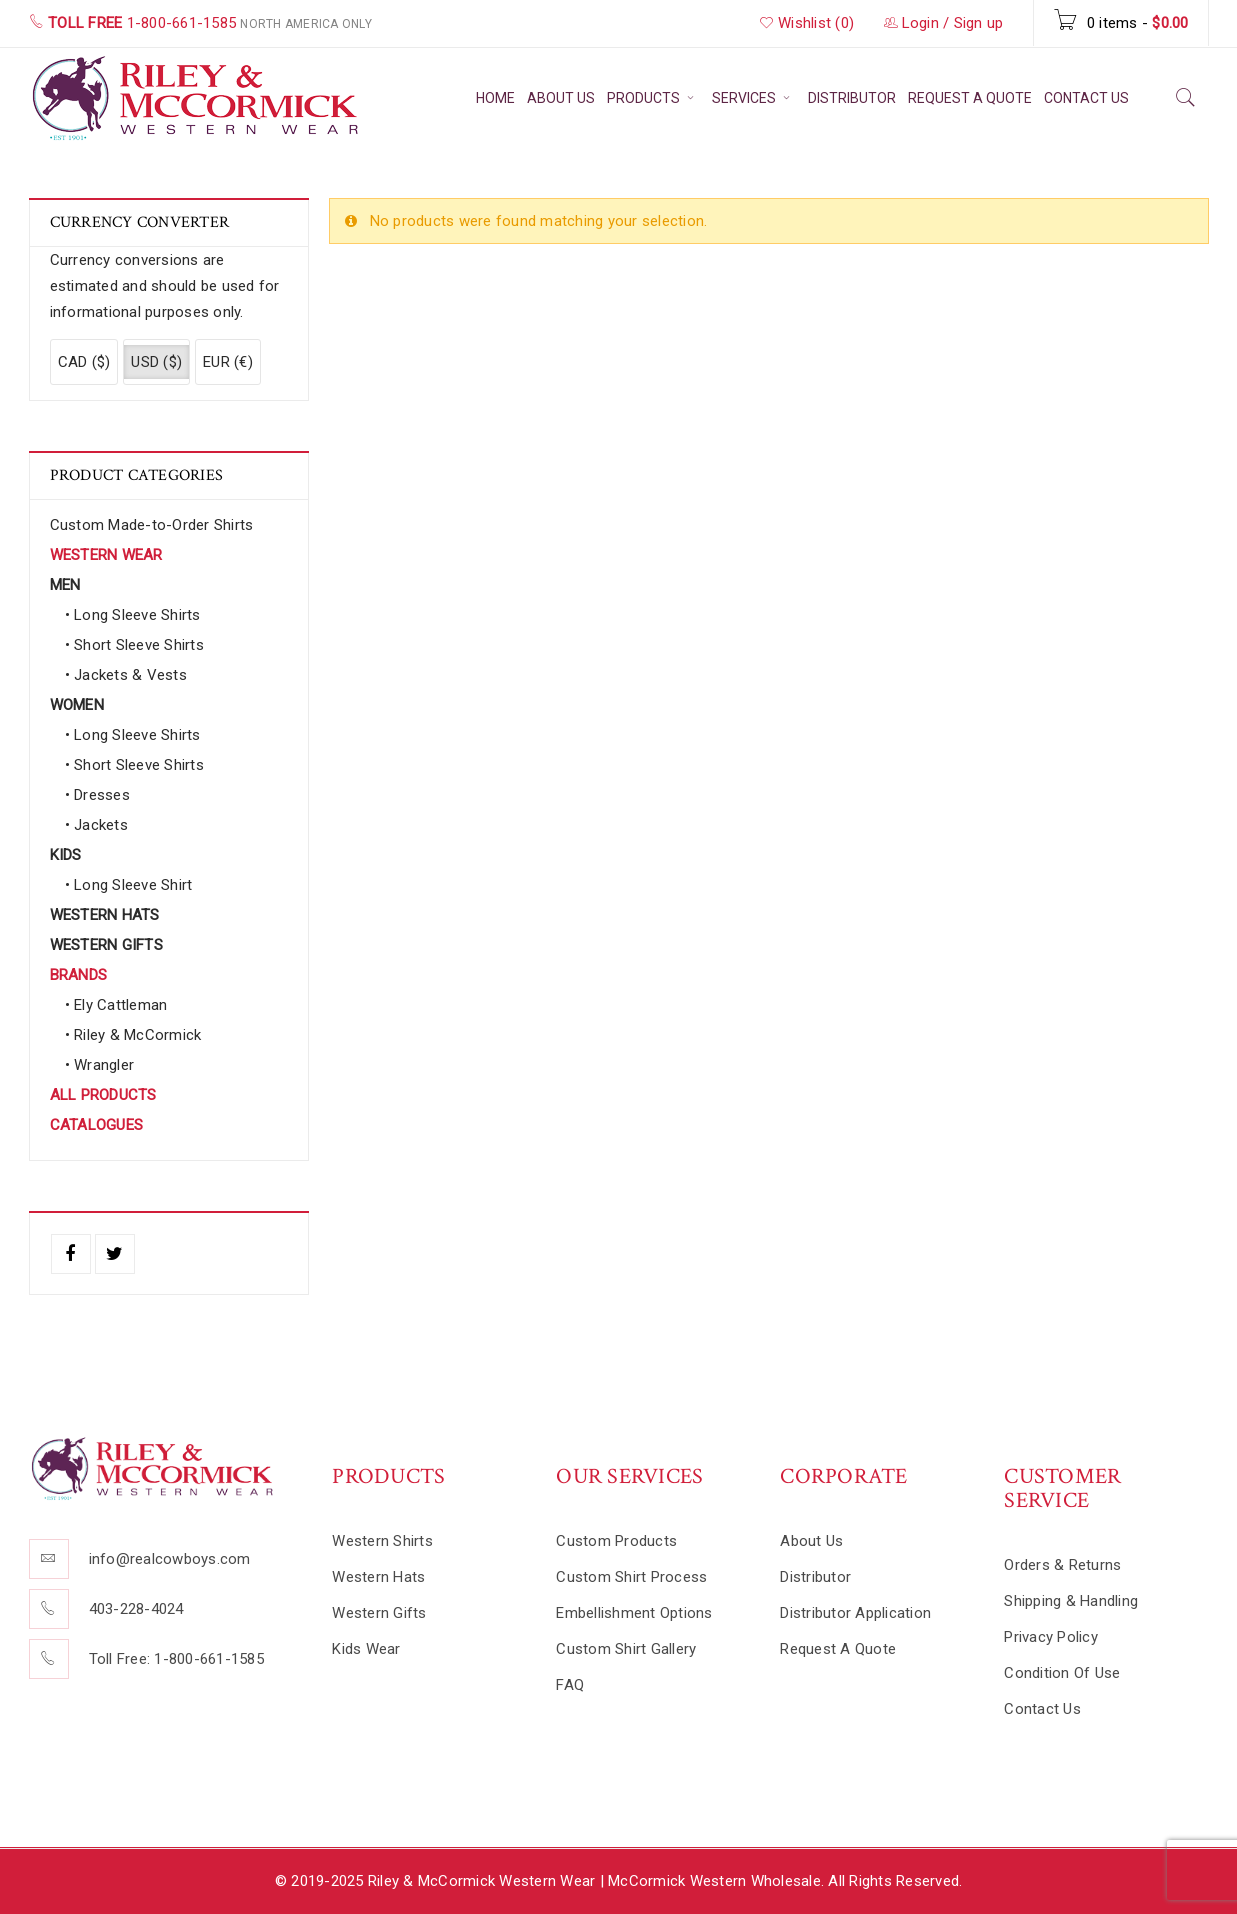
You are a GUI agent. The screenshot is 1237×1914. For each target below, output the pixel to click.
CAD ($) (84, 362)
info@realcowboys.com (170, 1559)
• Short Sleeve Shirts (134, 645)
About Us (811, 1541)
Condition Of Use (1062, 1673)
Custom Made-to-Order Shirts (152, 525)
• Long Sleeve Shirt (129, 885)
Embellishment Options (634, 1613)
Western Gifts (379, 1613)
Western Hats (378, 1577)
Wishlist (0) (807, 23)
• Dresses (97, 795)
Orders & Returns (1062, 1565)
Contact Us (1042, 1709)
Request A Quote (838, 1649)
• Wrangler (100, 1065)
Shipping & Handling (1071, 1601)
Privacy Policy (1051, 1637)
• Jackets (96, 825)
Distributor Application (855, 1613)
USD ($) (156, 362)
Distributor (815, 1577)
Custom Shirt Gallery (626, 1649)
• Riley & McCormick (133, 1035)
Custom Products (616, 1541)
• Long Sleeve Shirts (133, 615)
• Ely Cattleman (116, 1005)
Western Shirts (382, 1541)
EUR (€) (228, 362)
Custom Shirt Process (631, 1577)
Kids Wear (366, 1649)
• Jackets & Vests (126, 675)
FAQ (570, 1685)
